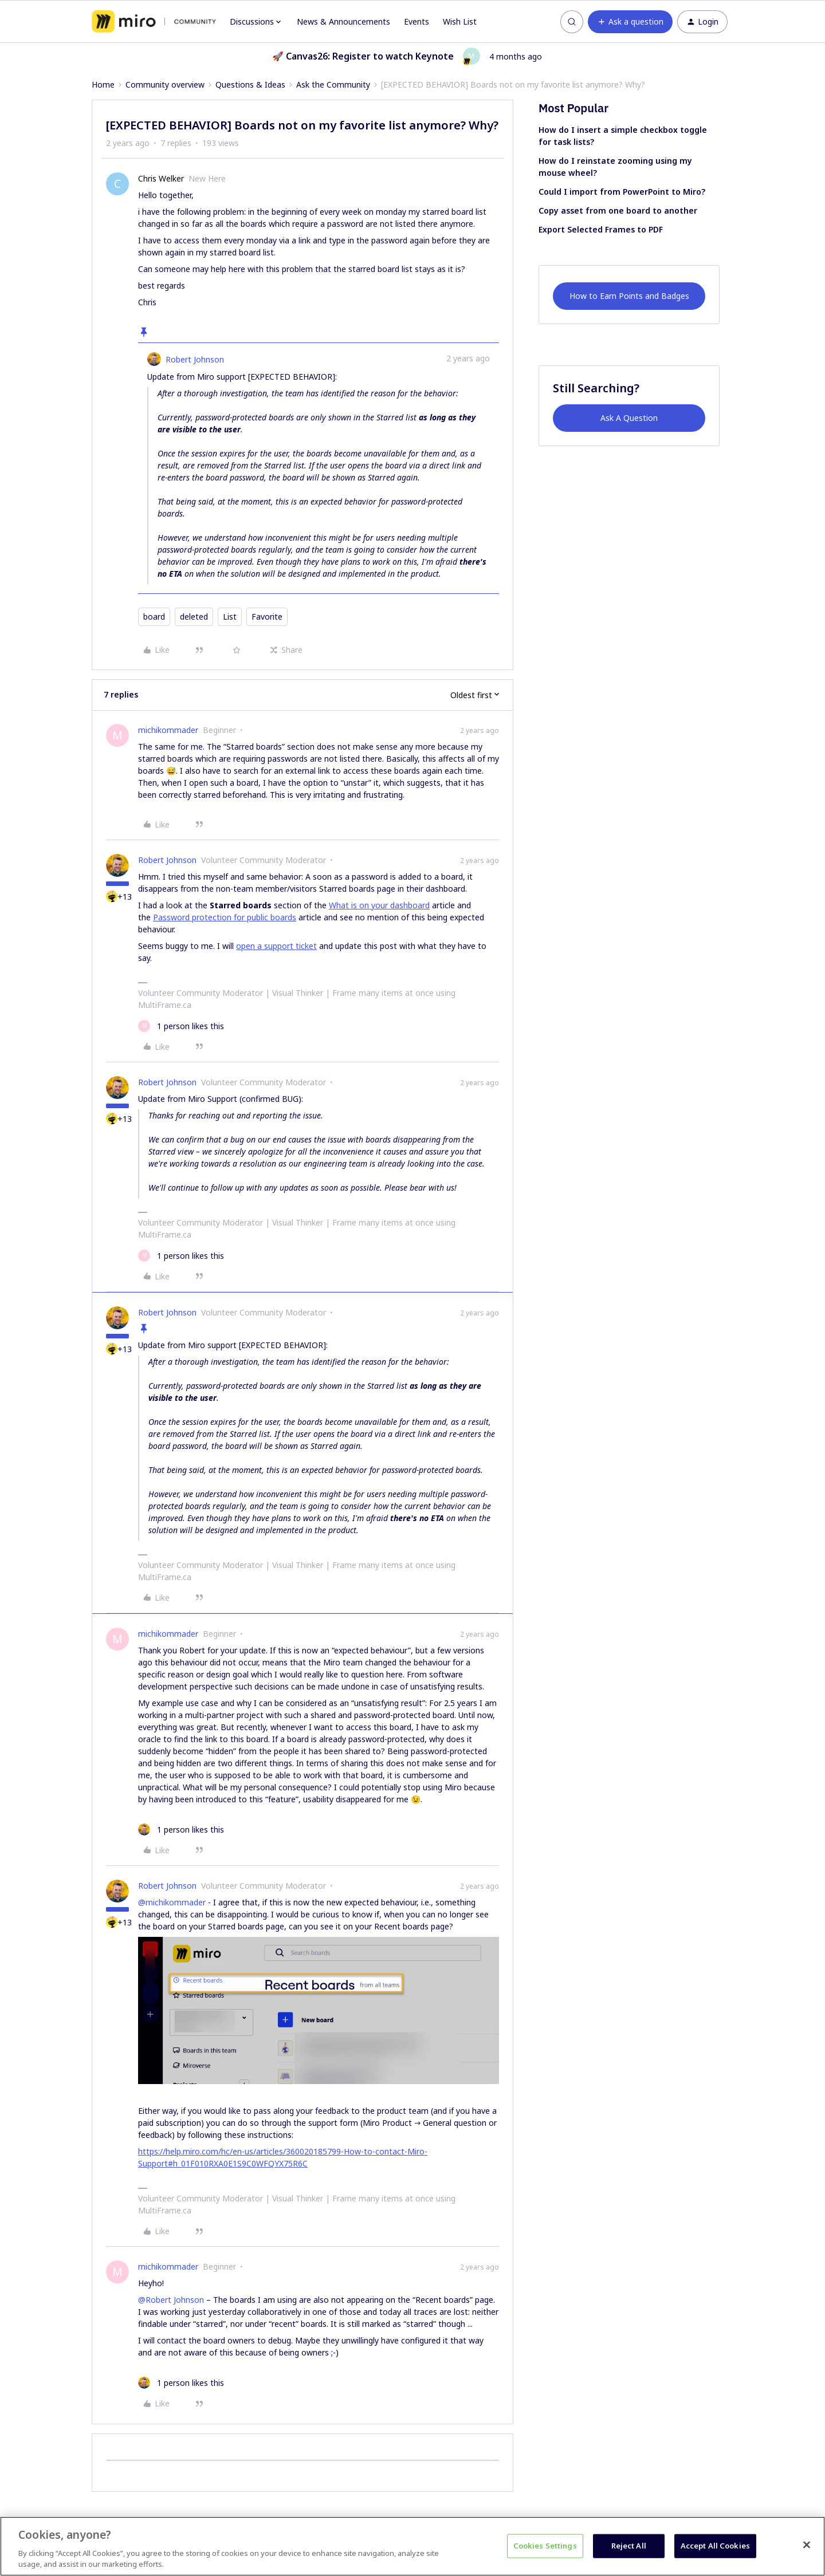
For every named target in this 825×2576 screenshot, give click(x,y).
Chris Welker (161, 178)
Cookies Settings (545, 2545)
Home (103, 84)
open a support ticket (276, 945)
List (230, 616)
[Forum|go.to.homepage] (154, 21)
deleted (194, 616)
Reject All (628, 2545)
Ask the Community (333, 84)
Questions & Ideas (250, 84)
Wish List (460, 21)
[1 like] (181, 1026)
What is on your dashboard (379, 905)
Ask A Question (629, 417)
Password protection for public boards (224, 917)
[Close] (806, 2545)
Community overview (165, 84)
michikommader (168, 729)
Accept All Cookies (715, 2545)
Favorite (267, 616)
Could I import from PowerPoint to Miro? (622, 191)
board (154, 616)
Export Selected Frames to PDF (601, 229)
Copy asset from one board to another (618, 210)
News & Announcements (343, 21)
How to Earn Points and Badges (629, 295)
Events (416, 21)
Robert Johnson (195, 359)
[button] (630, 21)
